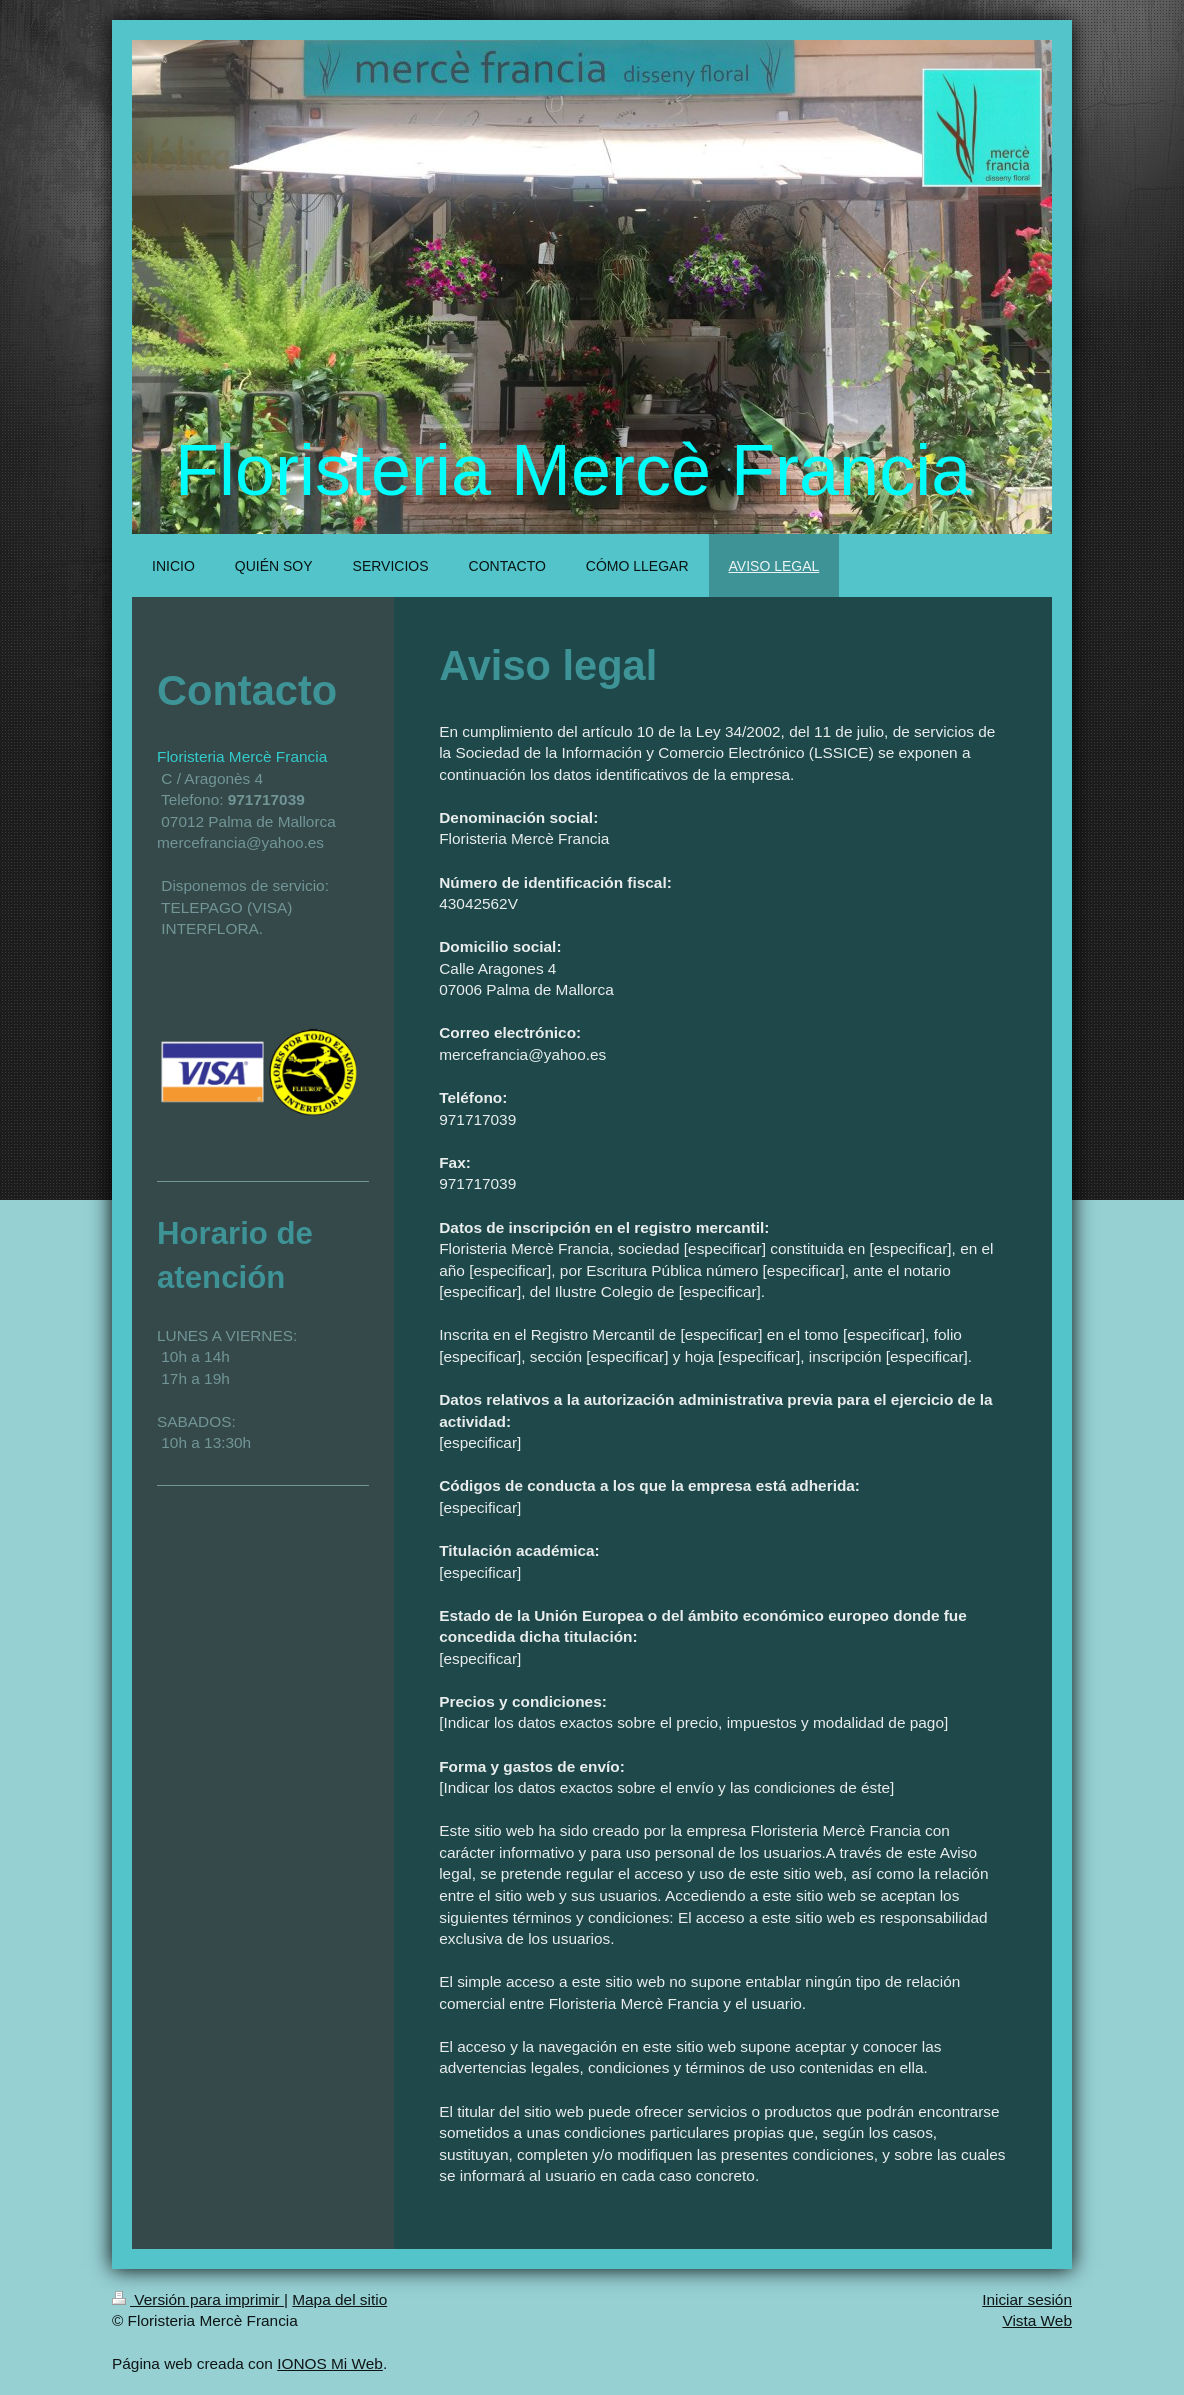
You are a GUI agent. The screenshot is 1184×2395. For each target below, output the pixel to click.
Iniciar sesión (1027, 2299)
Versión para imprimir (198, 2299)
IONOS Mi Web (330, 2363)
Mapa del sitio (339, 2299)
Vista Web (1037, 2320)
